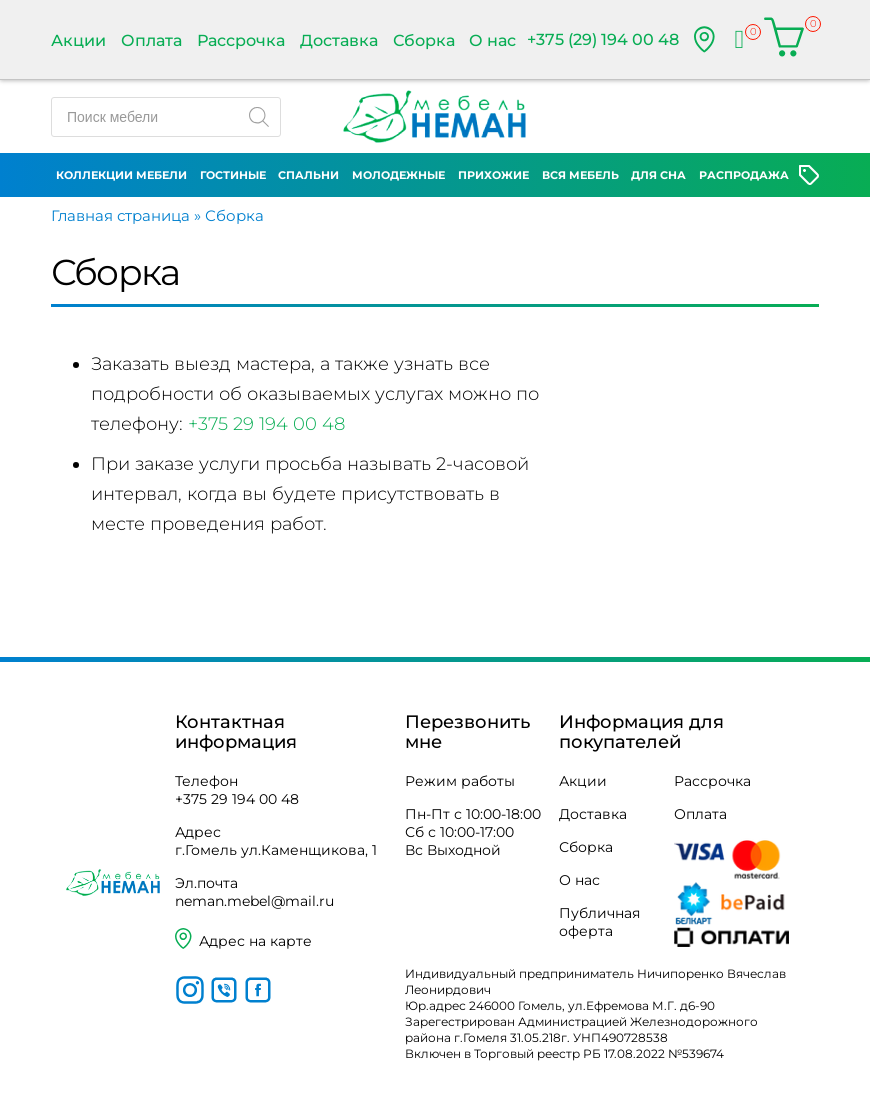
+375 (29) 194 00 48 (603, 39)
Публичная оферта (599, 922)
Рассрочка (241, 40)
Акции (78, 40)
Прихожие (493, 175)
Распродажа (744, 175)
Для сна (658, 175)
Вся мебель (580, 175)
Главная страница (120, 215)
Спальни (308, 175)
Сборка (424, 40)
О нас (492, 40)
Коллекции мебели (121, 175)
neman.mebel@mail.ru (254, 901)
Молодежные (398, 175)
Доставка (339, 40)
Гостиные (233, 175)
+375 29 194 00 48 (266, 424)
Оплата (151, 40)
